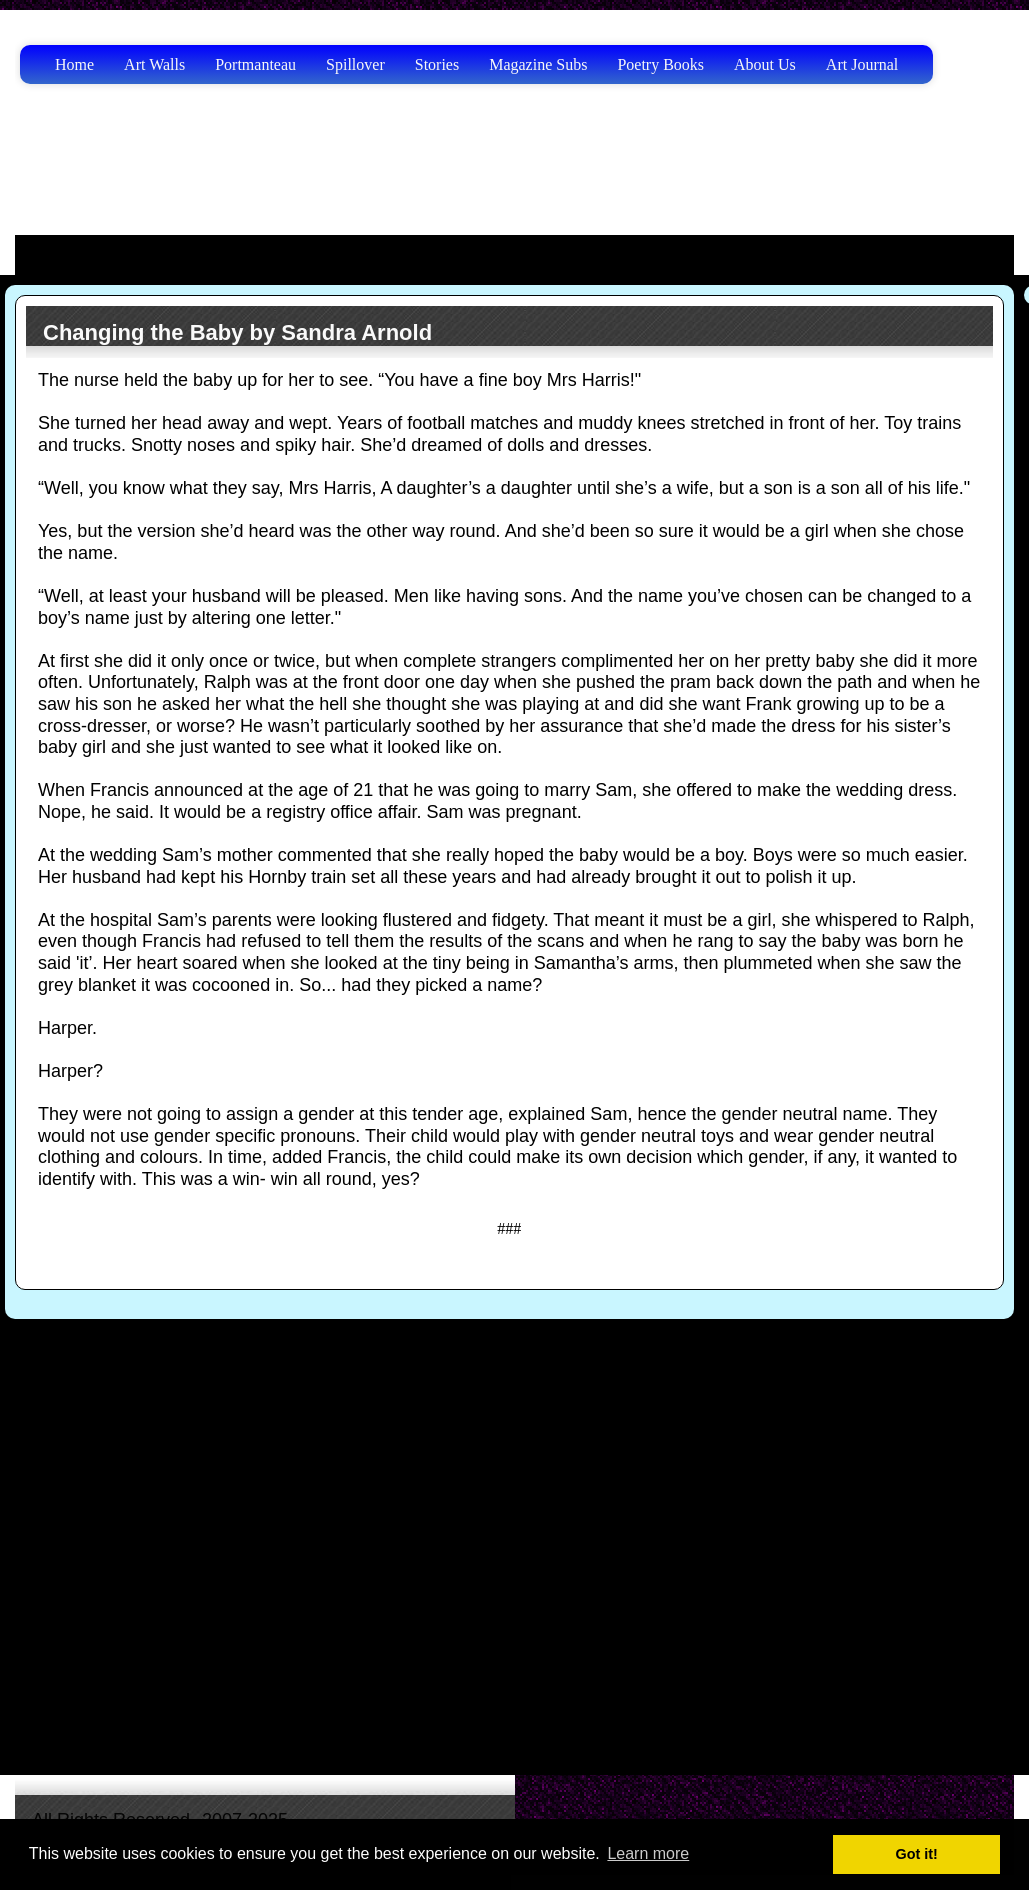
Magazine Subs (538, 64)
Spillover (355, 64)
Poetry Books (660, 64)
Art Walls (154, 64)
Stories (437, 64)
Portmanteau (255, 64)
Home (74, 64)
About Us (765, 64)
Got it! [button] (917, 1854)
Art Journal (862, 64)
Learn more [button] (648, 1853)
